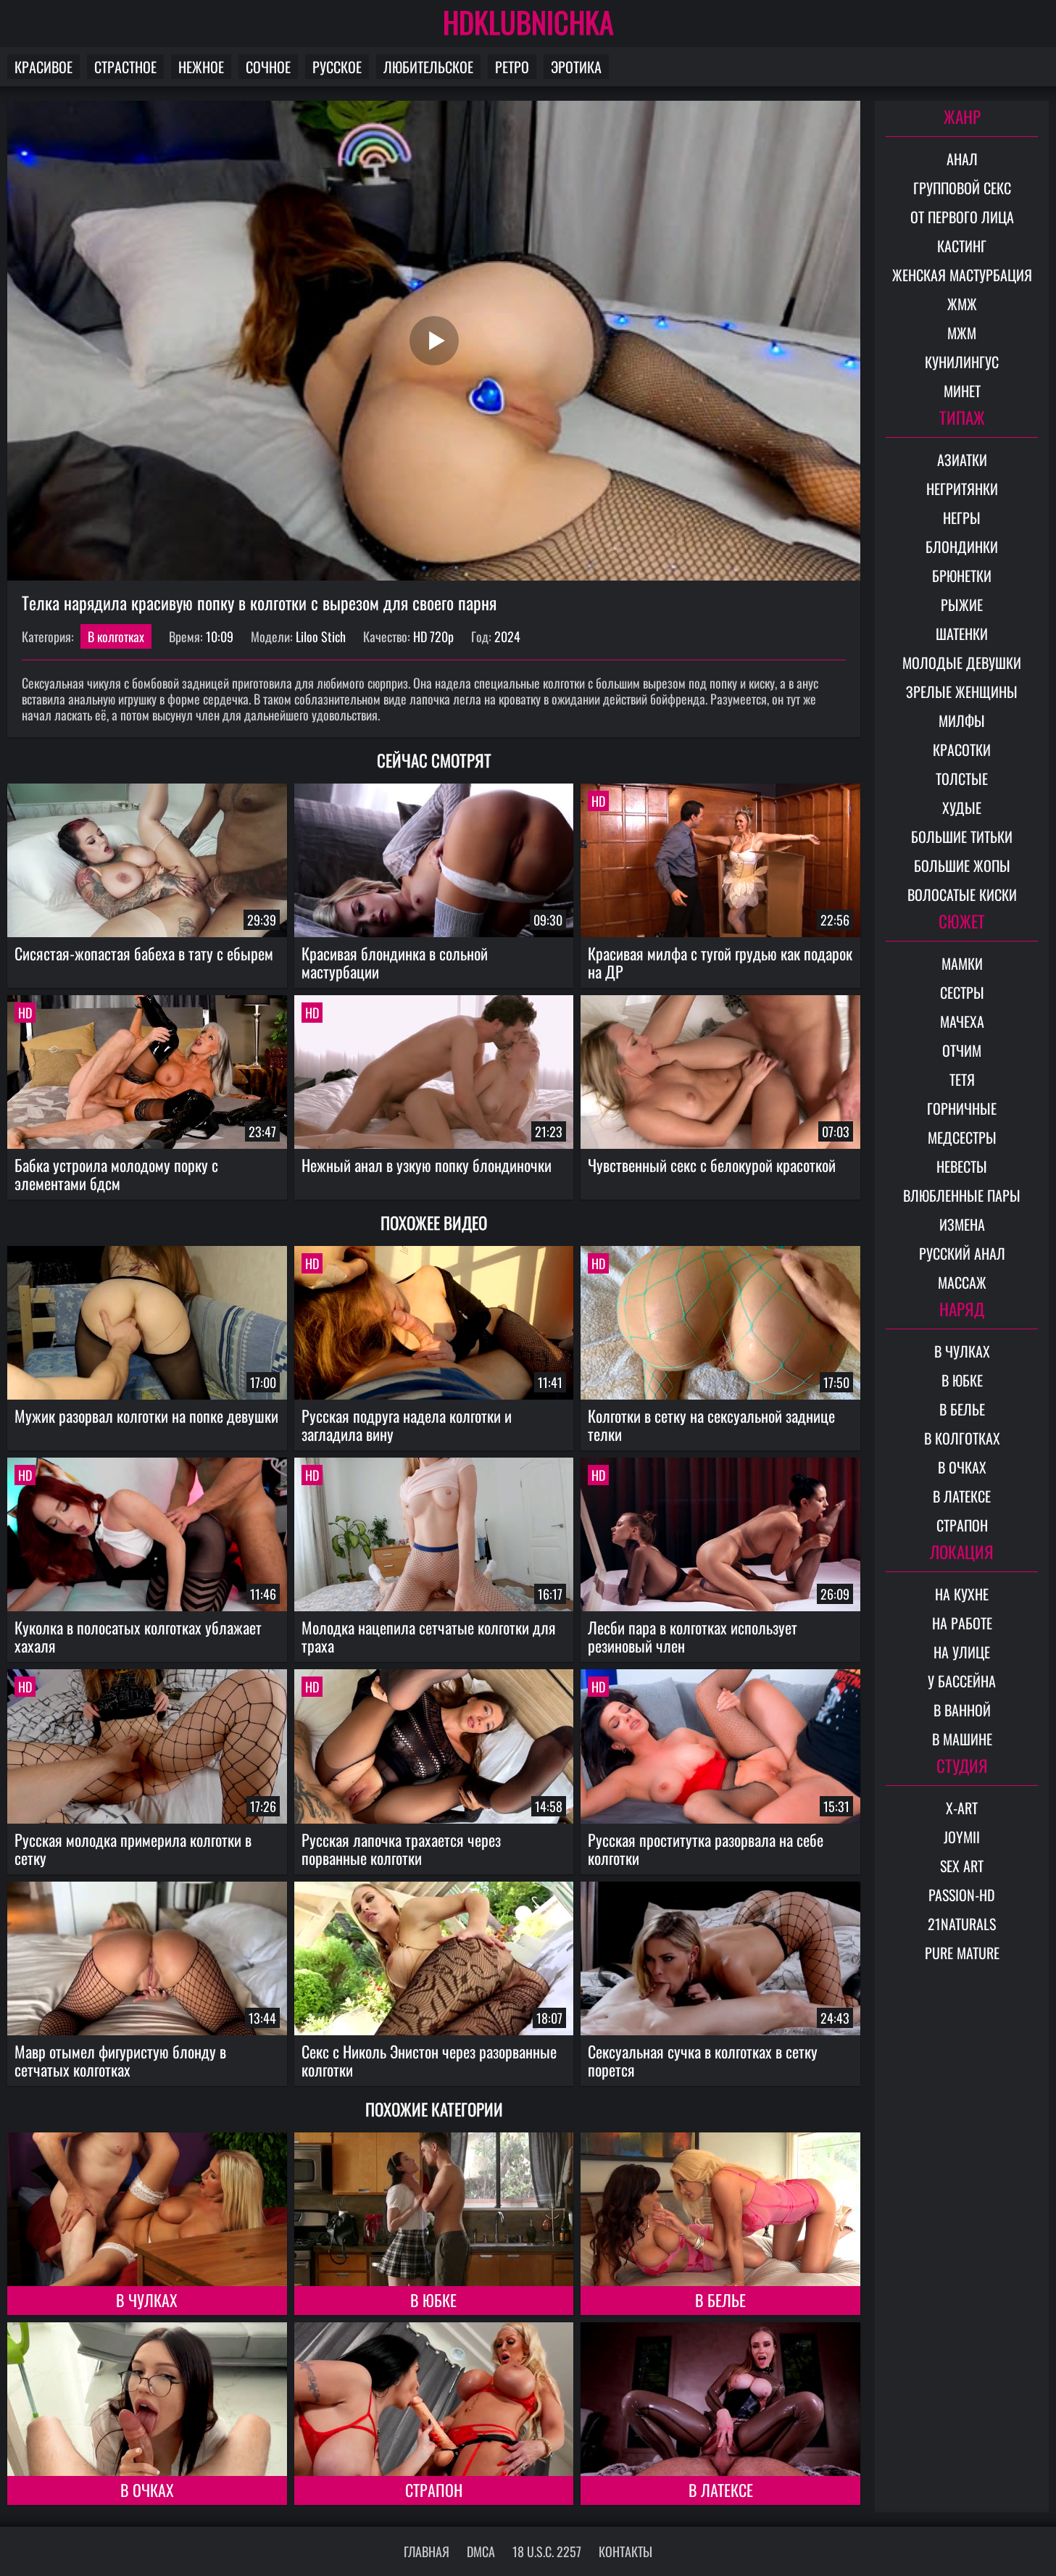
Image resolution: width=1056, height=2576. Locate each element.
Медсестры (962, 1137)
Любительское (428, 67)
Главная (426, 2551)
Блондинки (962, 546)
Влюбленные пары (961, 1195)
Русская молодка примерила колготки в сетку (132, 1848)
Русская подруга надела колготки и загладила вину (407, 1424)
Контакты (625, 2551)
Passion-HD (961, 1895)
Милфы (962, 720)
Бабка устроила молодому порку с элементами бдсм (116, 1173)
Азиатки (962, 459)
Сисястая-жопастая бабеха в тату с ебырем (143, 953)
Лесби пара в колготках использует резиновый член (692, 1636)
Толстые (962, 778)
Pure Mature (962, 1953)
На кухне (962, 1594)
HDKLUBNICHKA (528, 21)
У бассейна (962, 1681)
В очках (147, 2489)
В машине (962, 1739)
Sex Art (962, 1866)
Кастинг (961, 246)
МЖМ (961, 333)
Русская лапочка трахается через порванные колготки (401, 1848)
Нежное (201, 67)
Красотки (962, 749)
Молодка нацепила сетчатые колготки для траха (429, 1636)
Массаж (962, 1282)
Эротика (576, 67)
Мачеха (962, 1021)
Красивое (43, 67)
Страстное (125, 67)
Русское (337, 67)
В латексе (721, 2489)
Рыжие (962, 604)
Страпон (433, 2489)
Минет (962, 391)
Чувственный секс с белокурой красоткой (712, 1164)
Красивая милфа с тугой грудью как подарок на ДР (720, 962)
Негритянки (962, 488)
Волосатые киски (962, 894)
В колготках (116, 636)
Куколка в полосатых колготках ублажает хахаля (138, 1636)
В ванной (962, 1710)
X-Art (962, 1808)
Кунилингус (962, 362)
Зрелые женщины (962, 691)
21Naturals (962, 1924)
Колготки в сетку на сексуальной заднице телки (711, 1424)
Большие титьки (962, 836)
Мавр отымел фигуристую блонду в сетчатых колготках (120, 2060)
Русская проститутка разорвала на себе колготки (705, 1848)
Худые (961, 807)
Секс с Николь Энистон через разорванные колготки (429, 2060)
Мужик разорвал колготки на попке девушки (146, 1415)
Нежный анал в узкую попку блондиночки (427, 1164)
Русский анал (962, 1253)
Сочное (268, 67)
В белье (720, 2299)
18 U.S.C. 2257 (546, 2551)
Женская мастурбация (962, 275)
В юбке (433, 2299)
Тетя (962, 1079)
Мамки (962, 963)
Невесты (961, 1166)
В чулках (147, 2299)
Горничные (962, 1108)
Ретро (512, 67)
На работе (962, 1623)
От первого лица (962, 217)
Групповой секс (962, 188)
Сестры (962, 992)
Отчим (961, 1050)
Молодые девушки (961, 662)
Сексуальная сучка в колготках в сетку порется (703, 2060)
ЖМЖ (962, 304)
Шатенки (962, 633)
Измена (962, 1224)
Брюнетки (961, 575)
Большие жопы (962, 865)
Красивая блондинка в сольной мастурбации (395, 962)
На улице (962, 1652)
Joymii (962, 1837)
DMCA (481, 2551)
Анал (962, 159)
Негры (962, 517)
